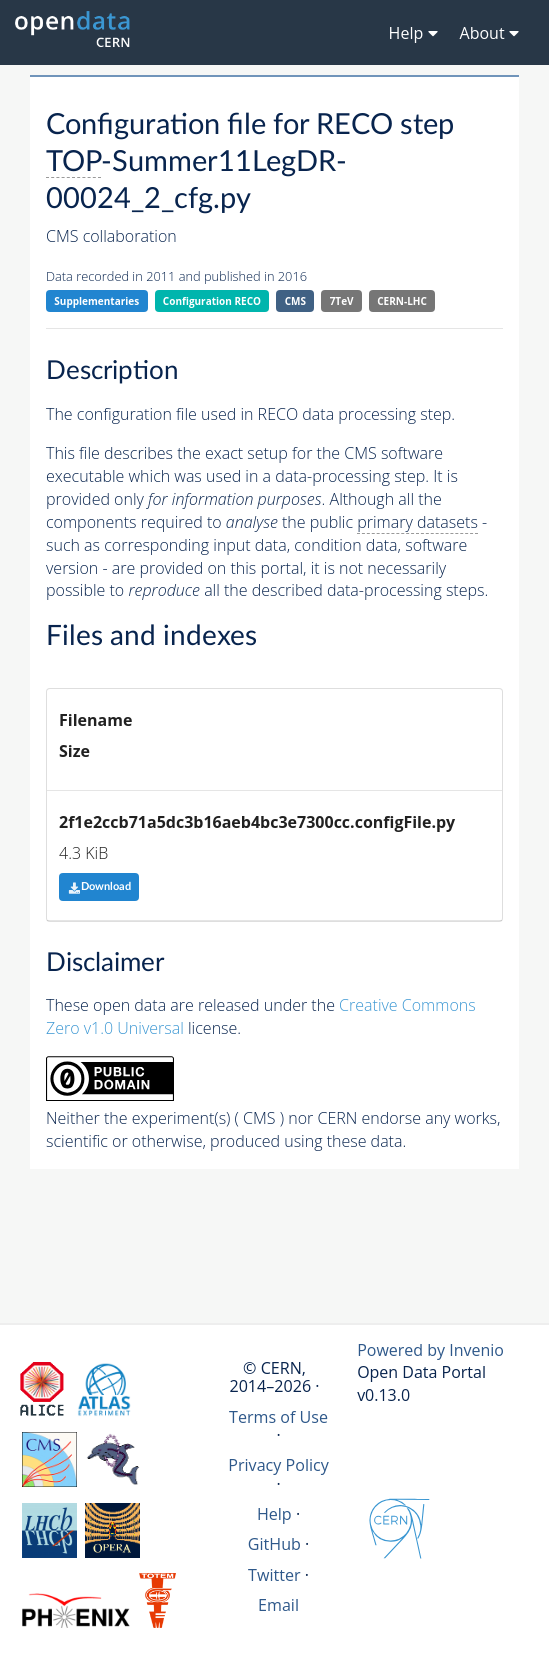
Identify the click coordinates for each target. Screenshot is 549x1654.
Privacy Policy (278, 1465)
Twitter (274, 1575)
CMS (295, 301)
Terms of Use (278, 1417)
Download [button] (99, 886)
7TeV (342, 301)
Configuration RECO (212, 301)
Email (278, 1605)
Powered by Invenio (430, 1350)
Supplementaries (96, 301)
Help (274, 1514)
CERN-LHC (402, 301)
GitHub (274, 1544)
